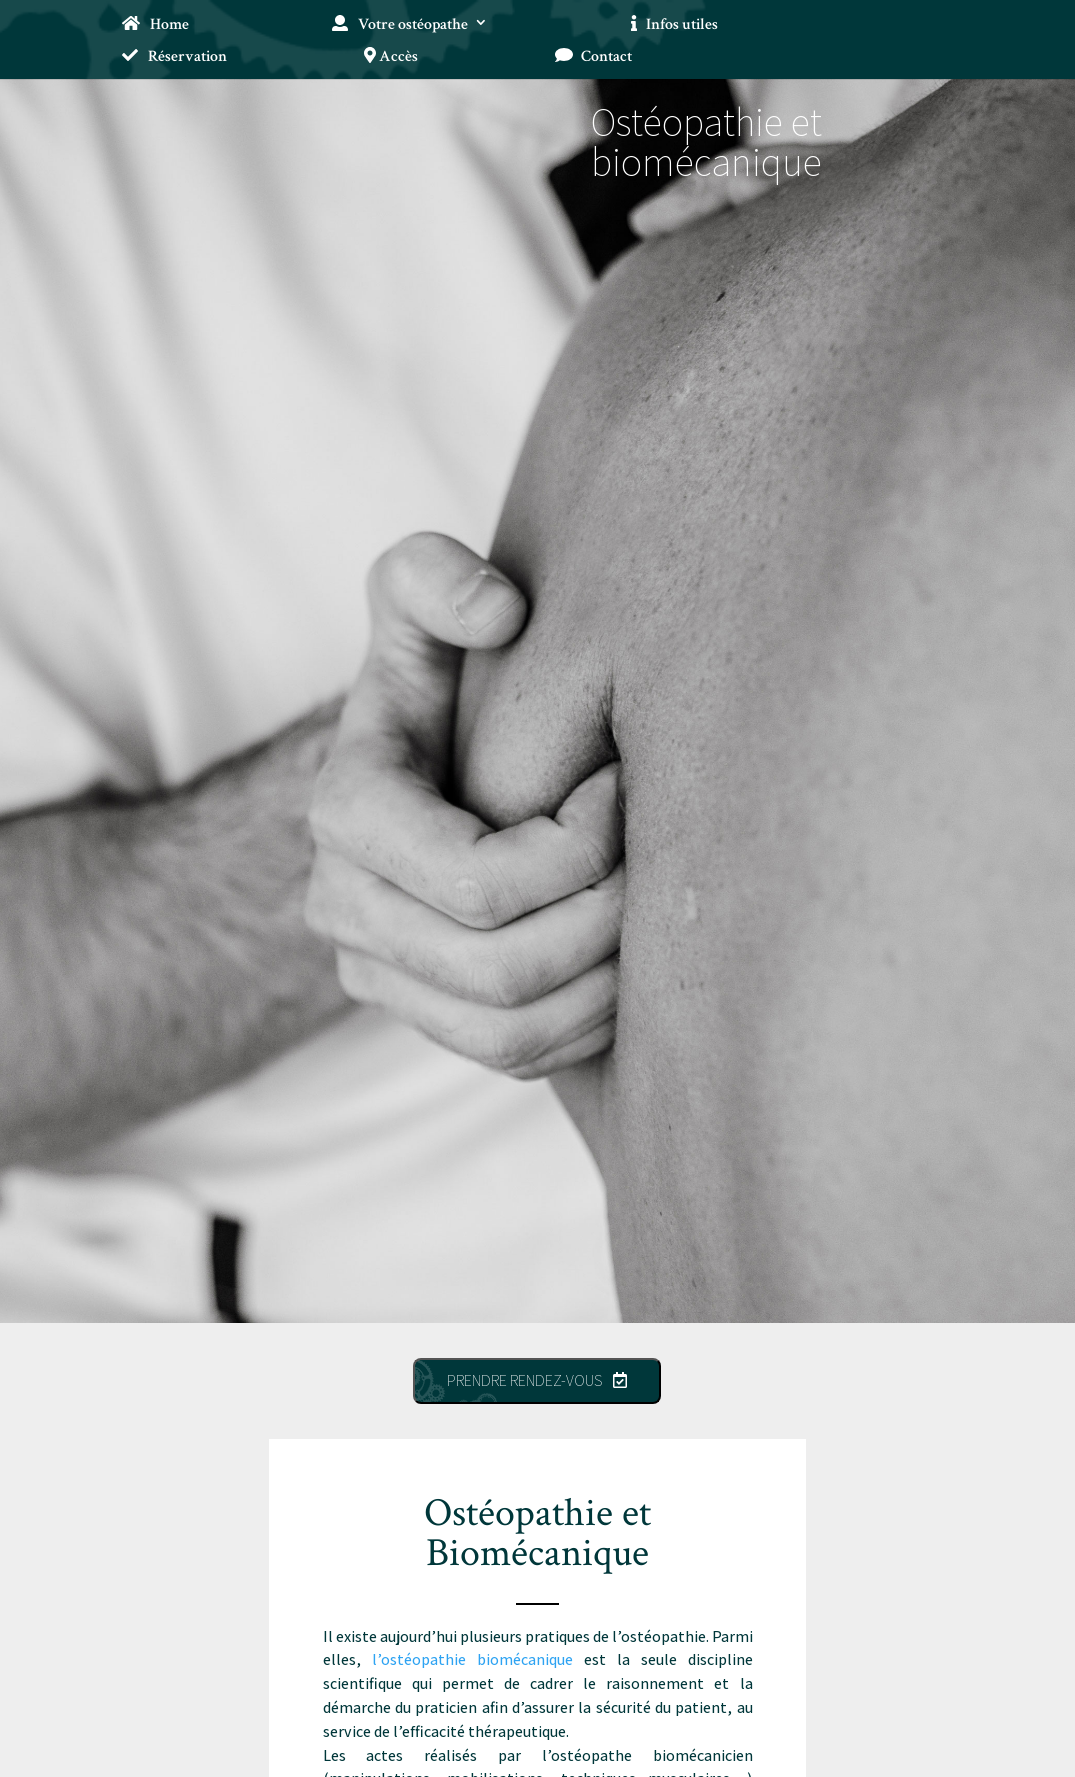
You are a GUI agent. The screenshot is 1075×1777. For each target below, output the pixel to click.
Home (155, 25)
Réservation (174, 57)
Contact (593, 57)
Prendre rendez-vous (537, 1380)
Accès (391, 57)
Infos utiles (674, 25)
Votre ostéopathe (399, 25)
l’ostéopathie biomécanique (472, 1659)
